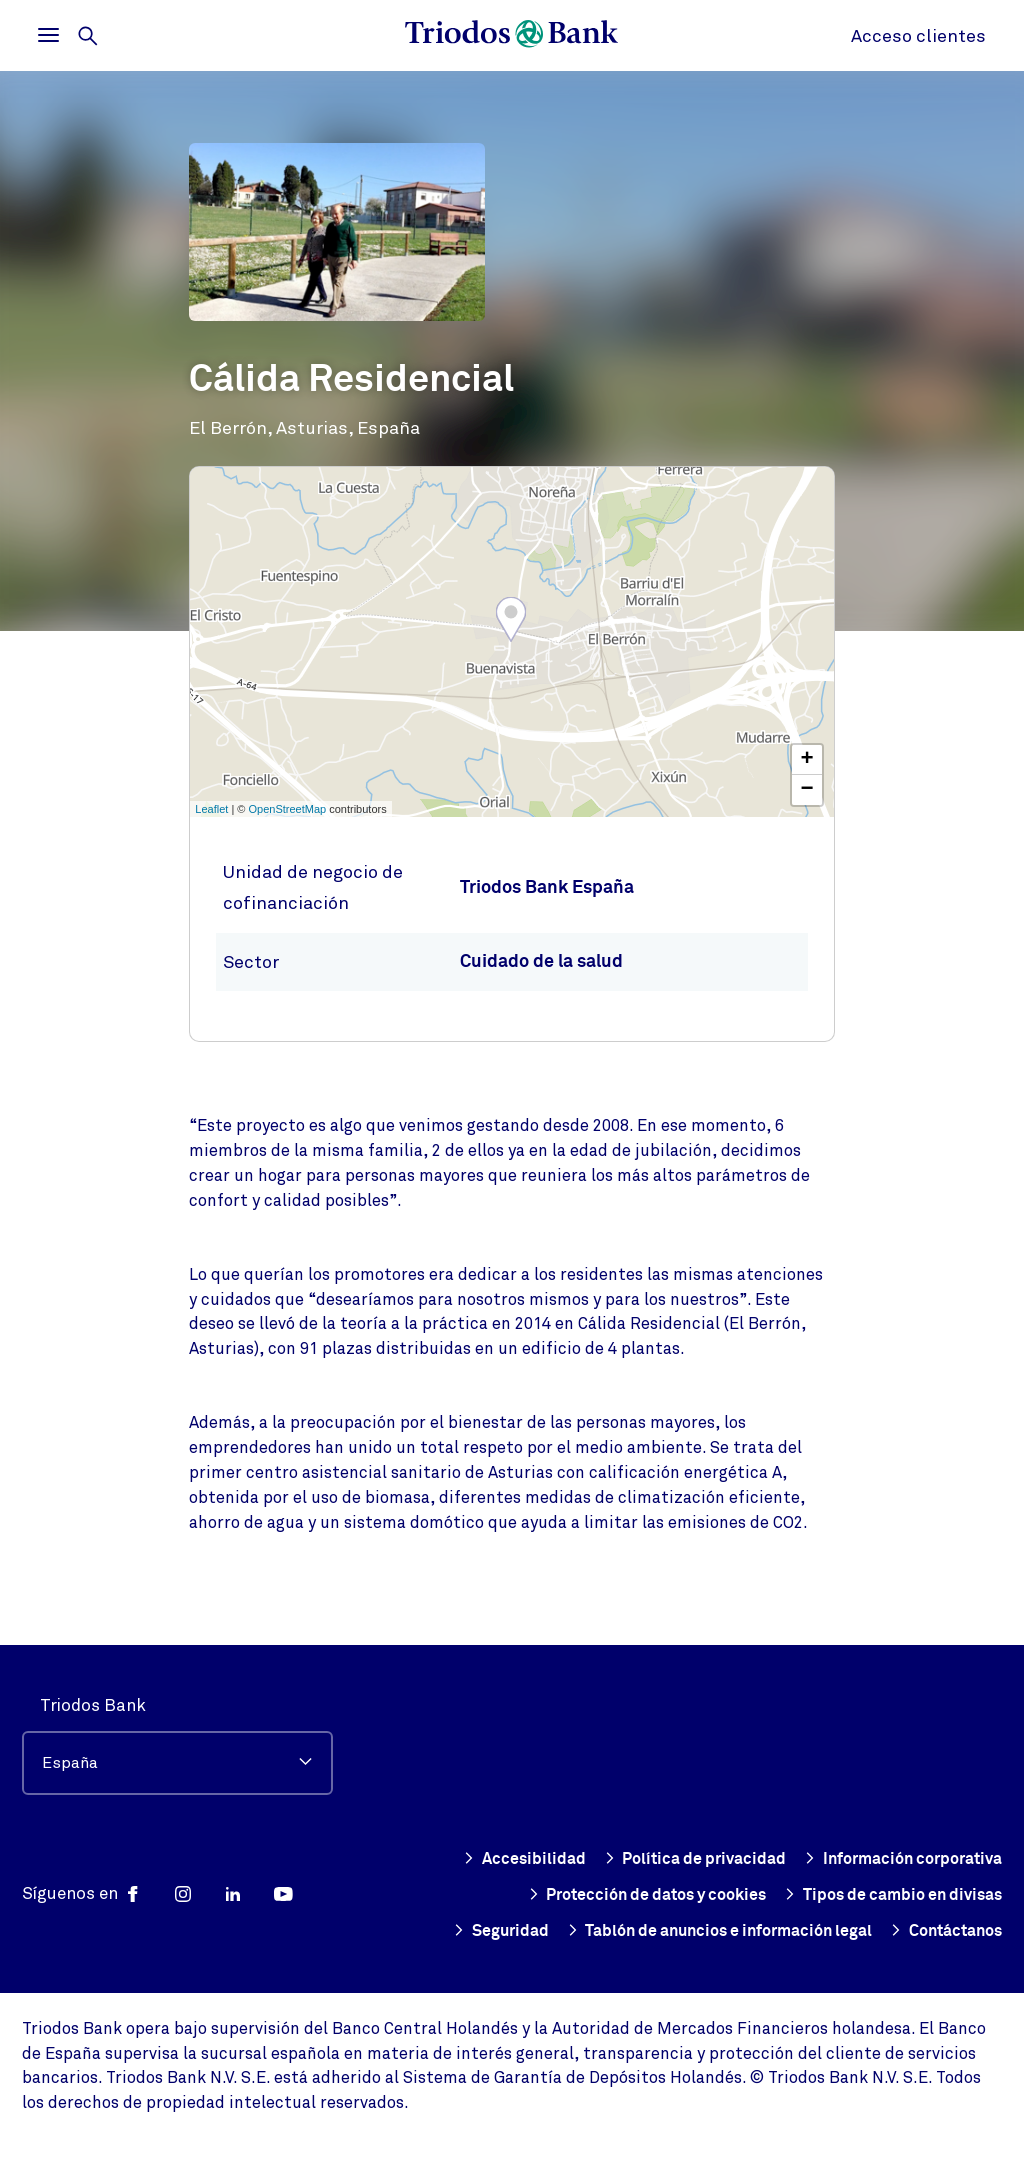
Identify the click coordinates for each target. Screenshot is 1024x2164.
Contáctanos (940, 1931)
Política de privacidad (907, 1823)
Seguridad (952, 1895)
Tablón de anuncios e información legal (694, 1931)
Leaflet (211, 809)
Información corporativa (619, 1859)
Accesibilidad (733, 1823)
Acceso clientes (918, 36)
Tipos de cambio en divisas (770, 1895)
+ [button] (807, 760)
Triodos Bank (93, 1669)
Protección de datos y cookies (873, 1859)
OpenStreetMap (288, 809)
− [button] (807, 790)
